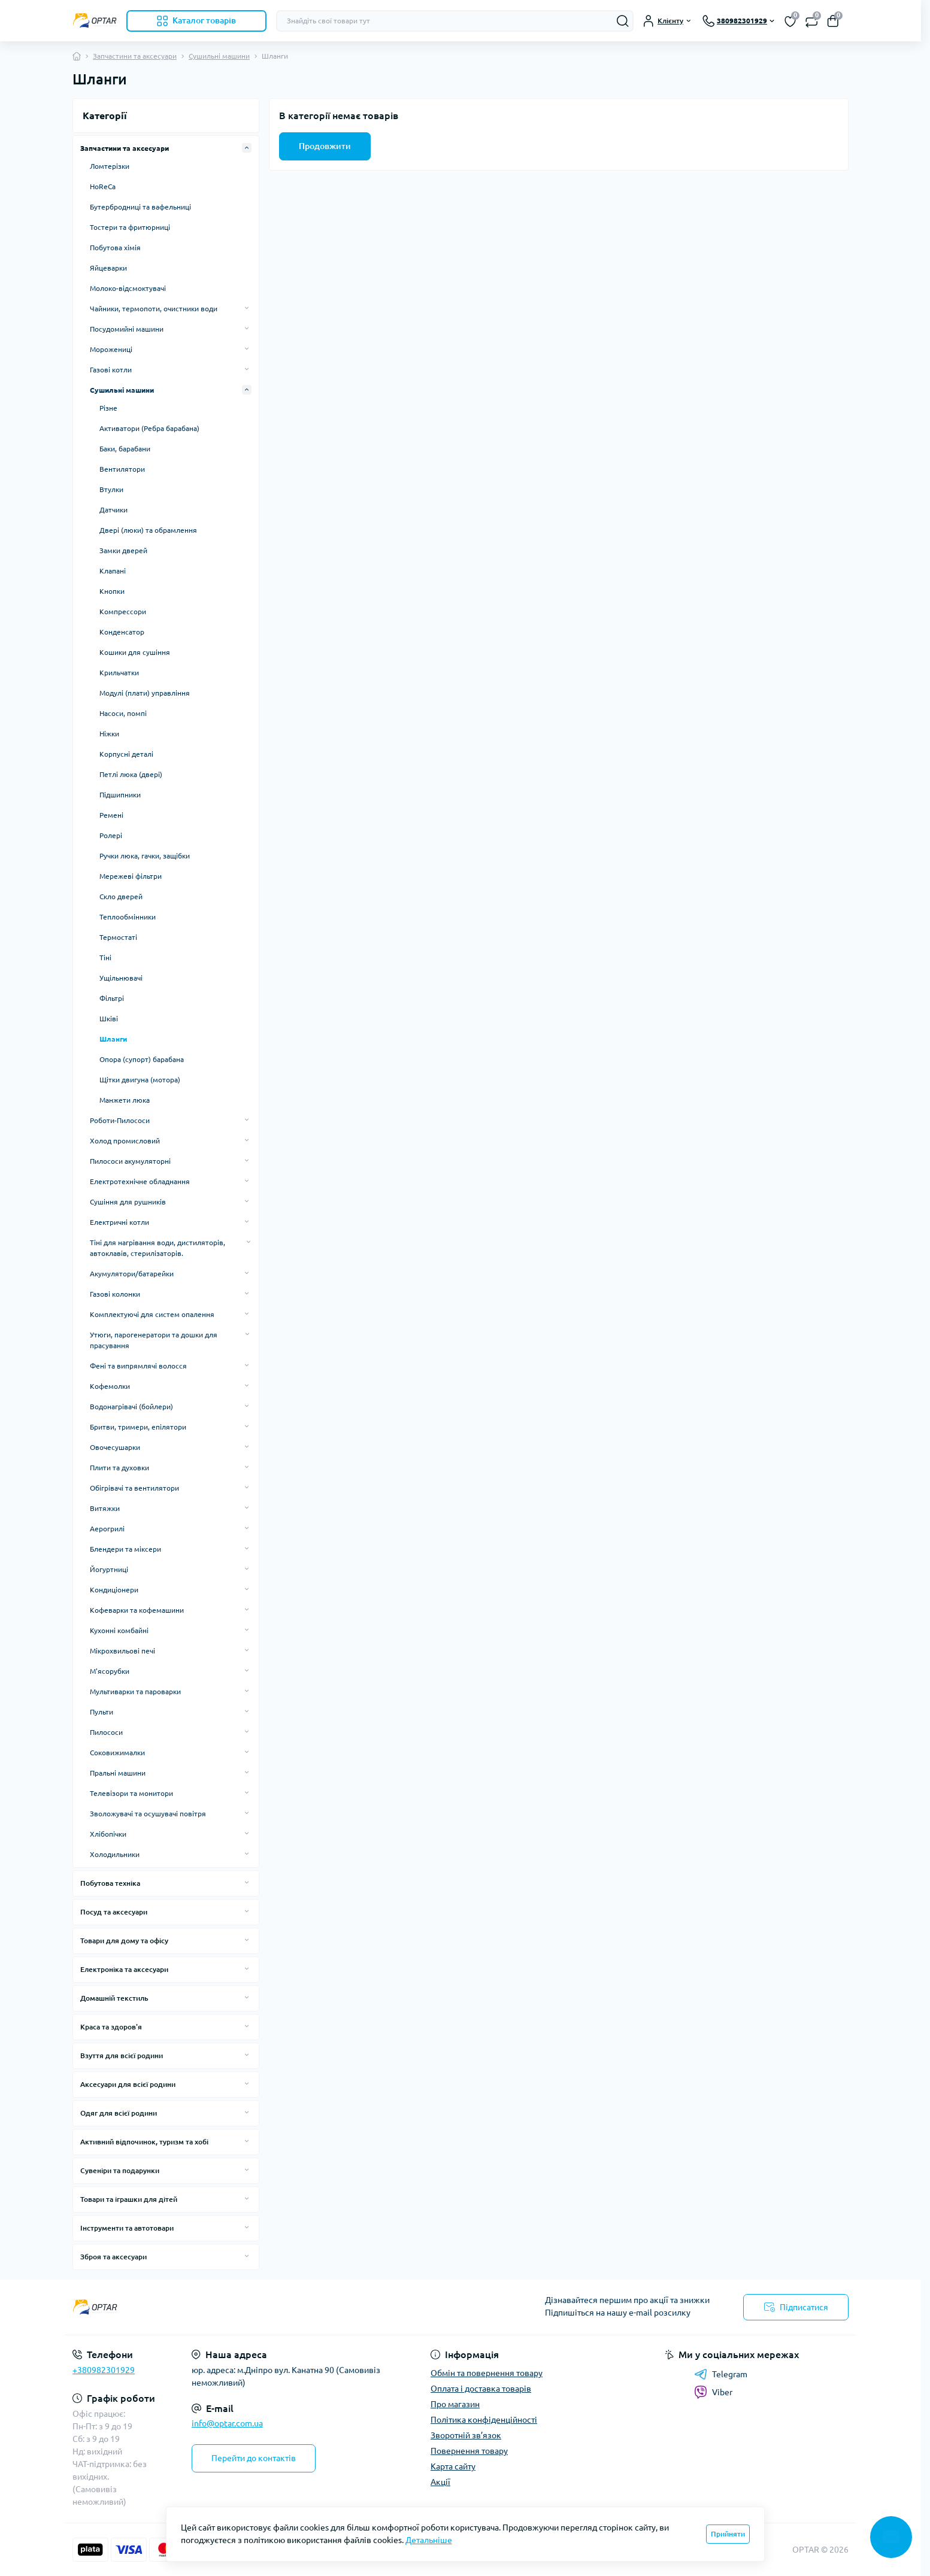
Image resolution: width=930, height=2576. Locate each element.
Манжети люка (124, 1100)
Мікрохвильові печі (122, 1651)
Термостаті (118, 937)
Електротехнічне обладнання (140, 1181)
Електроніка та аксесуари (124, 1969)
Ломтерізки (109, 166)
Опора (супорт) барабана (141, 1059)
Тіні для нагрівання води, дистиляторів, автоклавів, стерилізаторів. (157, 1248)
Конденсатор (121, 632)
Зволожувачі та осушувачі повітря (148, 1814)
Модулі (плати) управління (144, 693)
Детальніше (428, 2540)
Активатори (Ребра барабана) (149, 428)
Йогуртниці (109, 1569)
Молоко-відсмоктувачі (128, 288)
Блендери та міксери (125, 1549)
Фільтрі (111, 998)
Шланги (113, 1039)
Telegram (720, 2374)
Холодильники (115, 1854)
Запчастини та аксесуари (135, 56)
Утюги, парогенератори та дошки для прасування (153, 1340)
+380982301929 (103, 2370)
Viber (713, 2392)
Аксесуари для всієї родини (127, 2084)
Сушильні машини (219, 56)
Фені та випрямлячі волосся (138, 1366)
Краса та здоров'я (111, 2027)
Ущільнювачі (121, 978)
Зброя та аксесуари (113, 2257)
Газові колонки (115, 1294)
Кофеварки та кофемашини (137, 1610)
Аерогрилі (107, 1529)
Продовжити (325, 146)
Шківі (108, 1018)
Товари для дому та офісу (124, 1940)
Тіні (105, 957)
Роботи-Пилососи (120, 1120)
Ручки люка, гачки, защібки (144, 856)
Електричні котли (119, 1222)
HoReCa (103, 186)
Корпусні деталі (126, 754)
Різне (108, 408)
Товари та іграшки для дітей (128, 2199)
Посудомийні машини (126, 329)
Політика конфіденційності (484, 2420)
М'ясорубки (109, 1671)
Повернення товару (469, 2451)
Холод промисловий (125, 1141)
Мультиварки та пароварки (135, 1691)
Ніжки (109, 734)
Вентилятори (122, 469)
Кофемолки (110, 1386)
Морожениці (111, 349)
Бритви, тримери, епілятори (138, 1427)
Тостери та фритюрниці (130, 227)
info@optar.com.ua (227, 2423)
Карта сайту (453, 2466)
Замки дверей (123, 550)
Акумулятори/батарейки (132, 1274)
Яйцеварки (108, 268)
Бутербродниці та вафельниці (140, 207)
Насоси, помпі (123, 713)
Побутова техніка (110, 1883)
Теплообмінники (127, 917)
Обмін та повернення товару (487, 2373)
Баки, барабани (124, 449)
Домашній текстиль (114, 1998)
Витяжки (105, 1508)
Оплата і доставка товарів (481, 2388)
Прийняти (728, 2534)
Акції (440, 2482)
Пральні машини (118, 1773)
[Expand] (247, 148)
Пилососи (106, 1732)
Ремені (111, 815)
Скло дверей (121, 896)
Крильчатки (119, 672)
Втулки (111, 489)
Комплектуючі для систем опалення (152, 1314)
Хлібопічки (108, 1834)
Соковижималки (117, 1752)
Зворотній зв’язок (466, 2435)
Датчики (113, 510)
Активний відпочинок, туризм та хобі (144, 2142)
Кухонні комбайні (119, 1630)
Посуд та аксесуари (113, 1912)
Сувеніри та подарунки (119, 2170)
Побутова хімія (115, 247)
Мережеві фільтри (130, 876)
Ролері (110, 835)
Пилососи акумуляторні (130, 1161)
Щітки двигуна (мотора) (139, 1080)
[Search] (623, 21)
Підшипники (120, 795)
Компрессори (122, 611)
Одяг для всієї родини (118, 2113)
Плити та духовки (119, 1467)
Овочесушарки (115, 1447)
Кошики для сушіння (134, 652)
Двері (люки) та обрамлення (148, 530)
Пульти (101, 1712)
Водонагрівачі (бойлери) (131, 1406)
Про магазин (455, 2404)
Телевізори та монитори (131, 1793)
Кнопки (112, 591)
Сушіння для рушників (128, 1202)
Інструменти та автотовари (127, 2228)
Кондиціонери (114, 1590)
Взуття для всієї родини (121, 2055)
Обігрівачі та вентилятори (134, 1488)
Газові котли (111, 370)
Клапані (112, 571)
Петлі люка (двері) (130, 774)
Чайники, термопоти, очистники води (153, 308)
